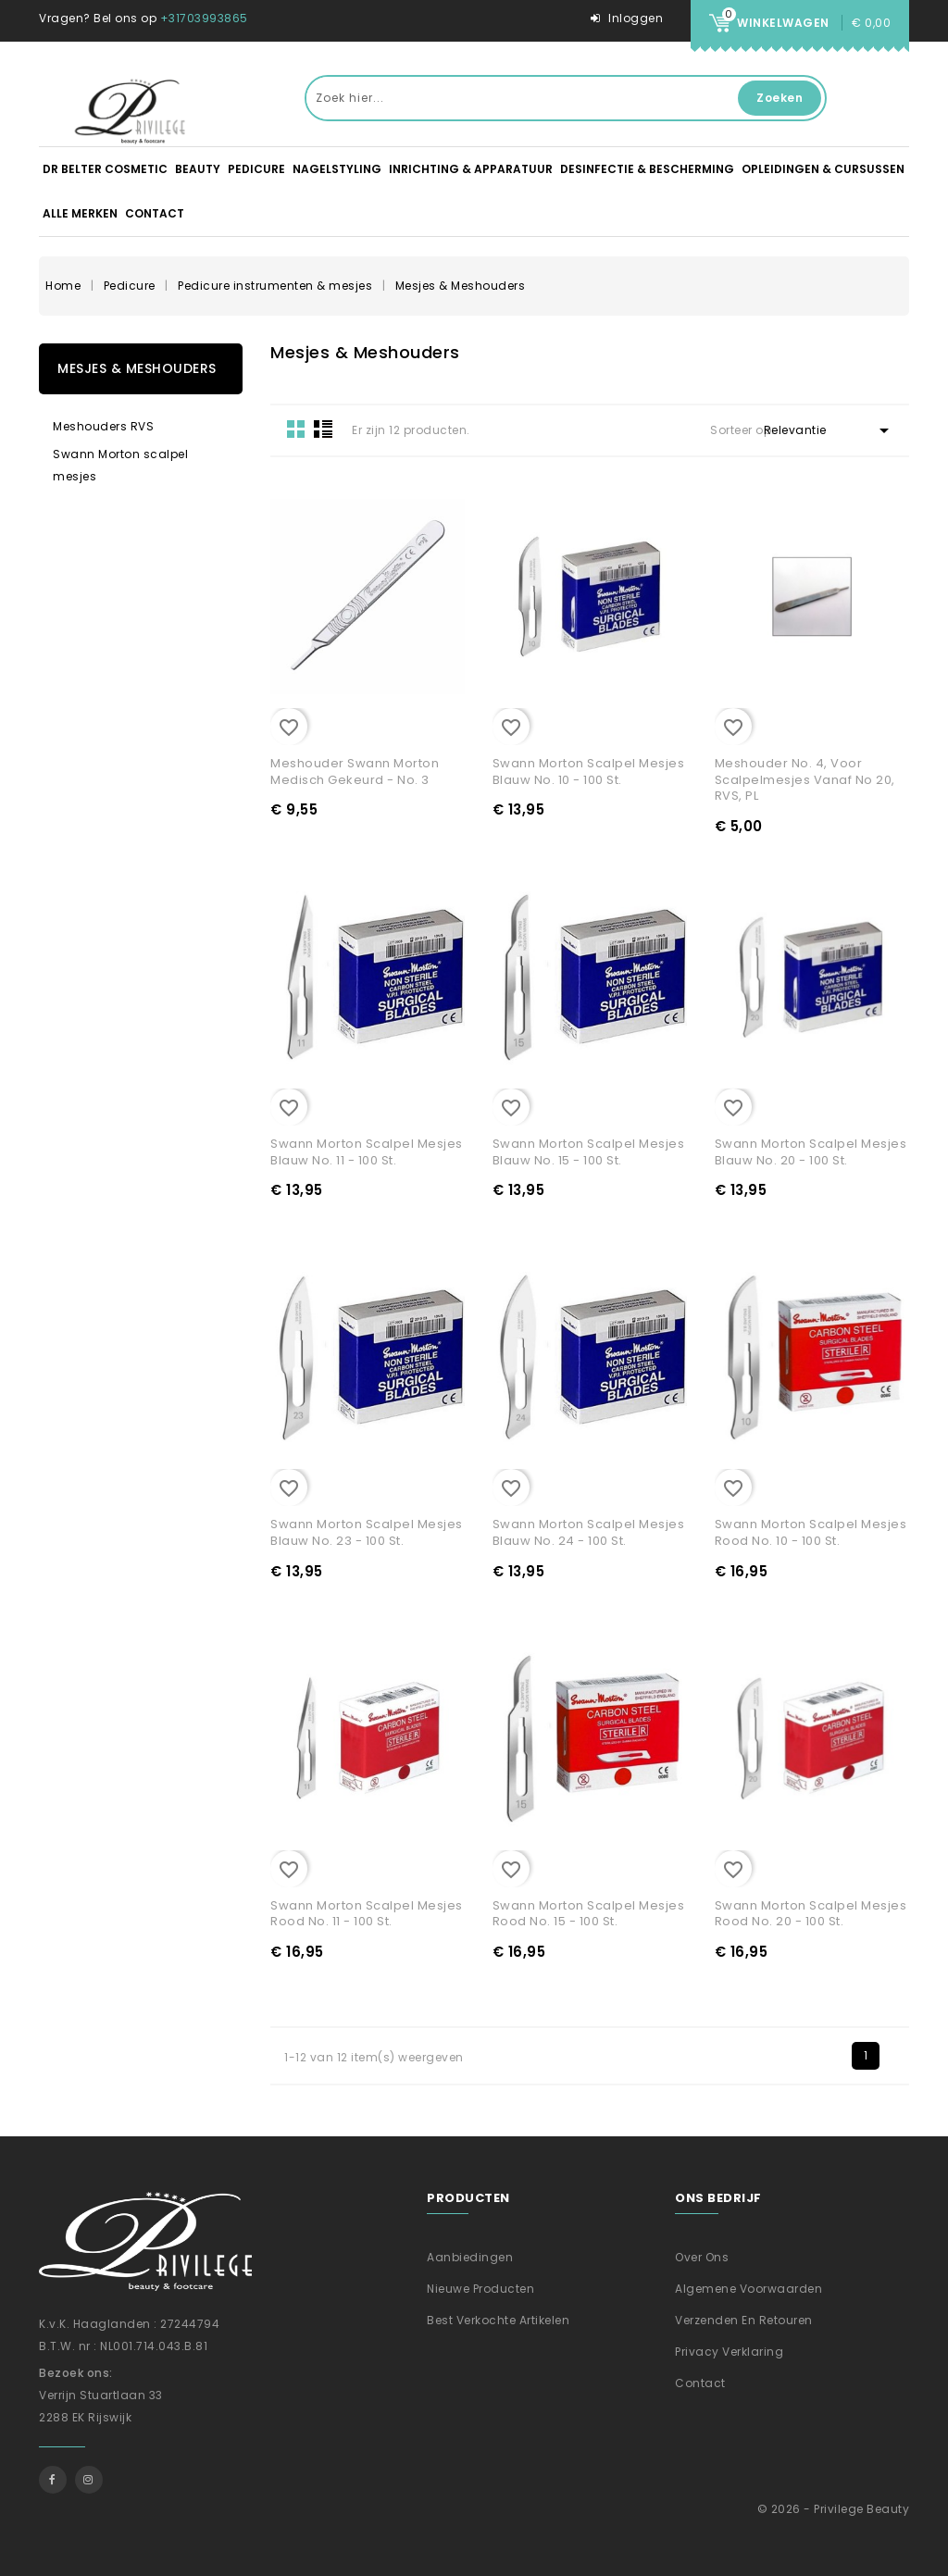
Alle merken (80, 213)
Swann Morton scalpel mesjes (120, 465)
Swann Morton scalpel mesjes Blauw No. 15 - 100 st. (589, 1152)
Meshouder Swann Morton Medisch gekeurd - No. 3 (354, 771)
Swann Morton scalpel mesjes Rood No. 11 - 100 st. (366, 1914)
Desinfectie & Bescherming (647, 169)
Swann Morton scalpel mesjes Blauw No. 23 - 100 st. (366, 1532)
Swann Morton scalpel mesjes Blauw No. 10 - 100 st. (589, 771)
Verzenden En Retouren (744, 2320)
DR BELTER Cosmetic (105, 169)
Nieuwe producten (480, 2288)
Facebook (53, 2480)
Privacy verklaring (729, 2351)
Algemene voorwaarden (748, 2288)
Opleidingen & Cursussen (823, 169)
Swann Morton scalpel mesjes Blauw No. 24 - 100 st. (589, 1532)
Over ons (702, 2257)
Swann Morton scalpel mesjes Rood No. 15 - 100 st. (589, 1914)
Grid (296, 428)
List (323, 428)
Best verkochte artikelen (498, 2320)
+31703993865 (204, 18)
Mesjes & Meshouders (137, 368)
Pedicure (256, 169)
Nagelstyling (337, 169)
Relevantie (829, 430)
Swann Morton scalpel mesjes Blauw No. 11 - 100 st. (366, 1152)
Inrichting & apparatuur (471, 169)
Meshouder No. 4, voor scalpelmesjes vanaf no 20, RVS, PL (805, 779)
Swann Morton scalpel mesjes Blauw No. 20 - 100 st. (811, 1152)
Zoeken (779, 98)
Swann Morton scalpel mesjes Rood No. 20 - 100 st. (811, 1914)
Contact (154, 213)
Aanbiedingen (470, 2257)
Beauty (197, 169)
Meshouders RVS (103, 426)
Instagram (89, 2480)
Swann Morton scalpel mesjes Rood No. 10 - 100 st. (811, 1532)
